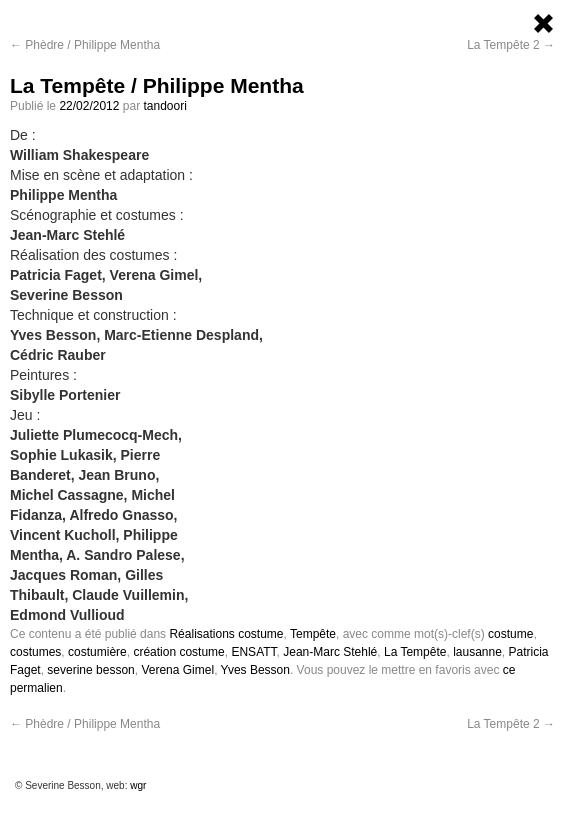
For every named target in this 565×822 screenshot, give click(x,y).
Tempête (313, 634)
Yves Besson (255, 670)
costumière (97, 652)
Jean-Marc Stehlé (330, 652)
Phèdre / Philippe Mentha (85, 45)
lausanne (477, 652)
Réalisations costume (226, 634)
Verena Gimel (177, 670)
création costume (178, 652)
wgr (138, 785)
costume (510, 634)
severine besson (90, 670)
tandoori (164, 106)
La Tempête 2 (511, 45)
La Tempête (415, 652)
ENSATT (253, 652)
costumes (35, 652)
